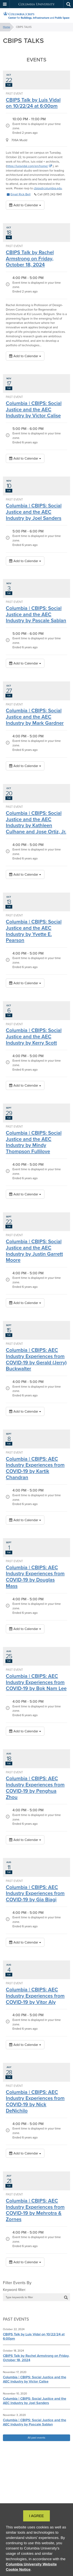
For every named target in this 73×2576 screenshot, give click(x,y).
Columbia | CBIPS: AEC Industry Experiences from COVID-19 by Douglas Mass (35, 1577)
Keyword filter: (14, 2289)
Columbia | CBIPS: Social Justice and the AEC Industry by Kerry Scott (34, 1036)
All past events (36, 2438)
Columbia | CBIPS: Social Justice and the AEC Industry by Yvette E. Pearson (34, 931)
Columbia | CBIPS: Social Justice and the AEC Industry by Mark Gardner (35, 716)
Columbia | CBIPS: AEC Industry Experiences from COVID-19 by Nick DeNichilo (35, 2101)
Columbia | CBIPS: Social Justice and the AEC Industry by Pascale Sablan (36, 614)
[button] (5, 4)
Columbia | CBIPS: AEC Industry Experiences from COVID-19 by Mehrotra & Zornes (35, 2210)
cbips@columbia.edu (48, 188)
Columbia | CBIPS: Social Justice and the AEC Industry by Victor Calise (34, 409)
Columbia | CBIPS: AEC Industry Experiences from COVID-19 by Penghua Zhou (35, 1788)
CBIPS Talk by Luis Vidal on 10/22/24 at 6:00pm (33, 103)
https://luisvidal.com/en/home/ (27, 166)
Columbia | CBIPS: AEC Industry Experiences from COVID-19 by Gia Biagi (35, 1893)
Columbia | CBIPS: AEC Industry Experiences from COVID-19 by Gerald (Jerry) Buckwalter (36, 1359)
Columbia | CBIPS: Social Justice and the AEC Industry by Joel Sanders (34, 512)
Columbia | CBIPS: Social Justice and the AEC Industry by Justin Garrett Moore (34, 1251)
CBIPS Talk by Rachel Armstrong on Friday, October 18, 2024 (30, 258)
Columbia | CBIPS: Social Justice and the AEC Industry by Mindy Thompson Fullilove (34, 1142)
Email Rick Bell (21, 194)
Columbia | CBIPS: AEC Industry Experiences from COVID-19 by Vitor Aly (35, 1996)
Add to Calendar (25, 205)
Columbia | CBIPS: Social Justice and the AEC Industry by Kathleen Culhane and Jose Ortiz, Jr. (36, 822)
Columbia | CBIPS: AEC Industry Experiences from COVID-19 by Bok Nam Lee (36, 1682)
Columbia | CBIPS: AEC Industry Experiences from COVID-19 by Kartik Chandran (35, 1468)
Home (6, 27)
